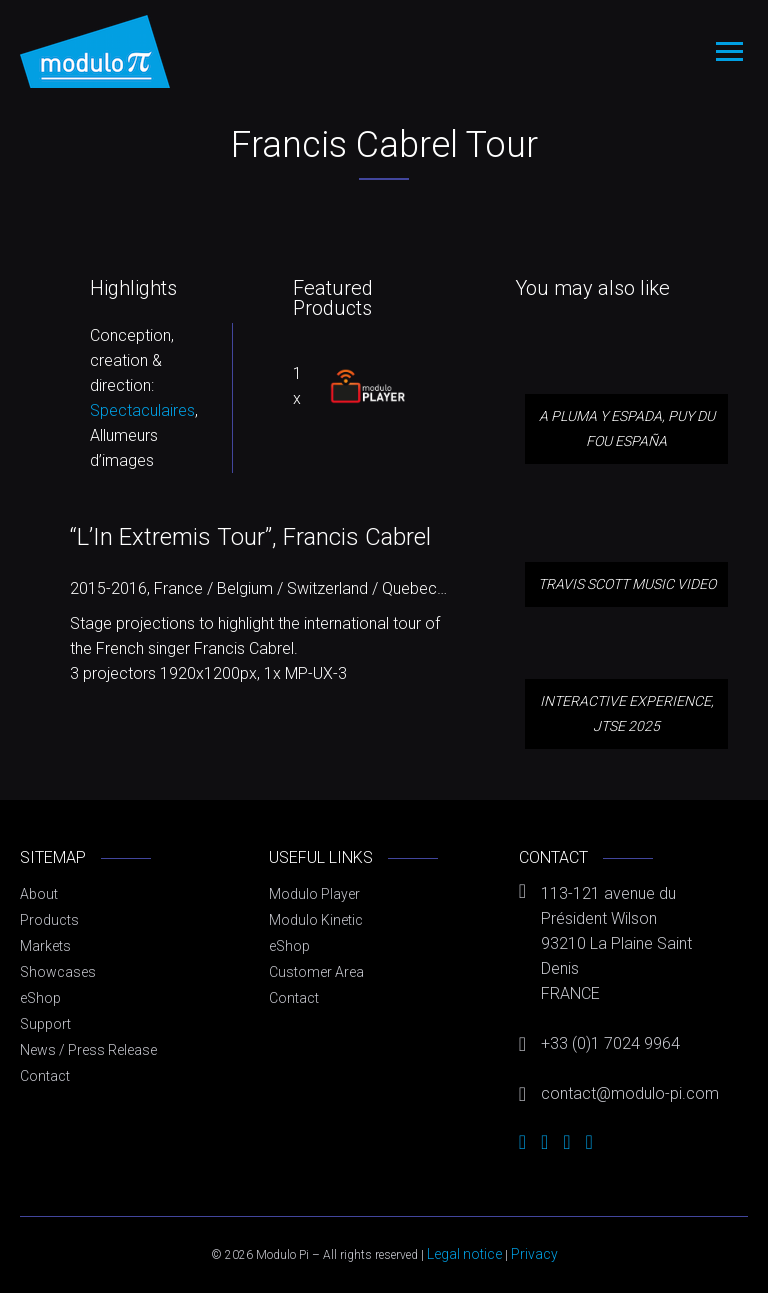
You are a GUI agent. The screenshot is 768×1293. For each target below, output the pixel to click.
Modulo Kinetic (316, 920)
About (39, 894)
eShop (40, 998)
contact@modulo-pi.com (630, 1093)
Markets (45, 946)
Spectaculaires (142, 410)
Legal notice (464, 1254)
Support (45, 1024)
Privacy (534, 1254)
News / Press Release (88, 1050)
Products (49, 920)
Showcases (58, 972)
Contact (45, 1076)
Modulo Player (314, 894)
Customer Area (316, 972)
